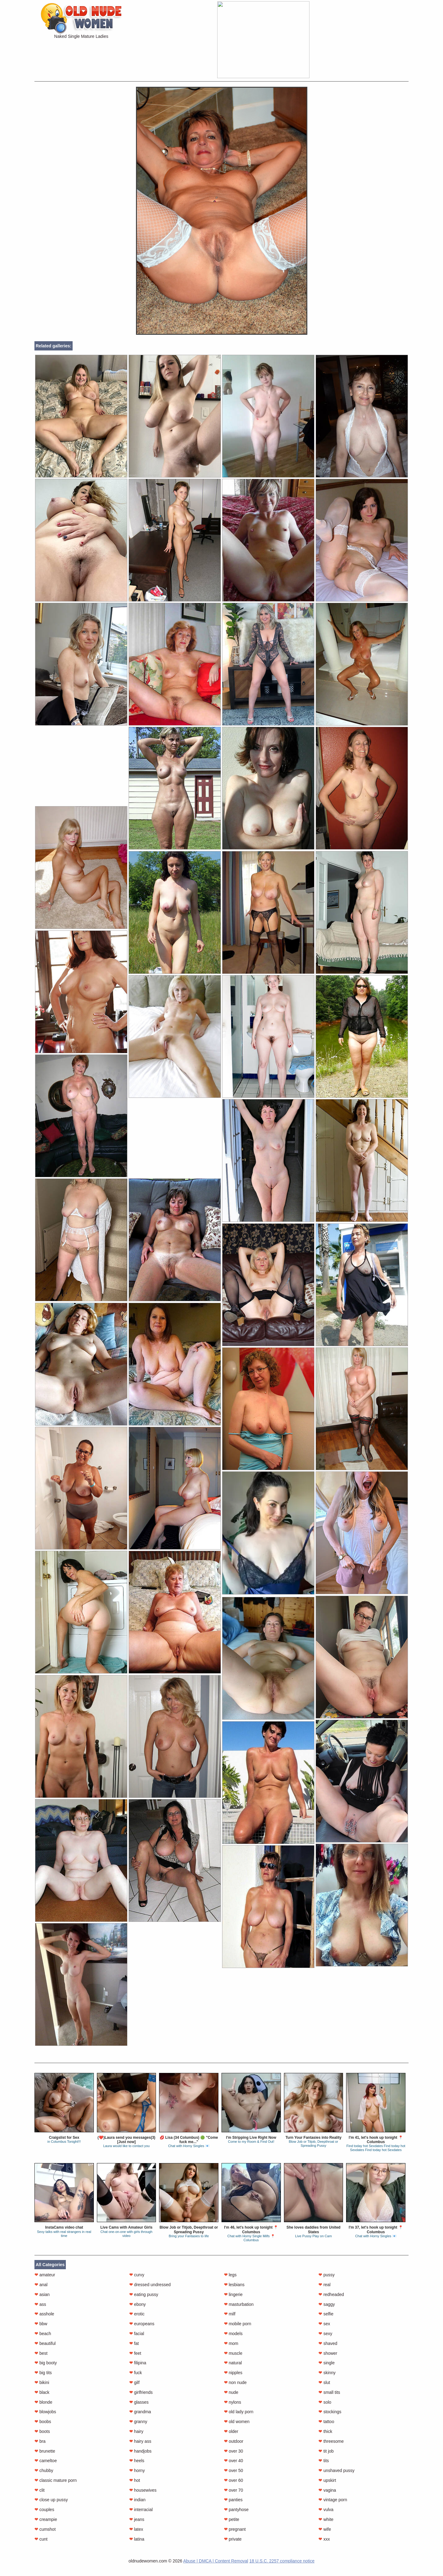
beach (42, 2333)
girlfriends (141, 2392)
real (324, 2284)
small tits (329, 2392)
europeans (141, 2323)
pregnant (235, 2529)
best (40, 2353)
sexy (325, 2333)
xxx (324, 2539)
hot (134, 2480)
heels (136, 2460)
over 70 (233, 2490)
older (231, 2431)
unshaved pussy (336, 2470)
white (325, 2519)
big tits (43, 2372)
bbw (40, 2323)
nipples (233, 2372)
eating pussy (143, 2294)
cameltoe (45, 2460)
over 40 (233, 2460)
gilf (134, 2382)
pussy (326, 2274)
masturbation (239, 2304)
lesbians (234, 2284)
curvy (136, 2274)
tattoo (326, 2421)
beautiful (45, 2343)
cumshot (45, 2529)
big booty (45, 2362)
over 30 (233, 2451)
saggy (326, 2304)
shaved (327, 2343)
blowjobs (45, 2411)
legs (230, 2274)
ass (40, 2304)
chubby (43, 2470)
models (233, 2333)
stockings (329, 2411)
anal (40, 2284)
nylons (232, 2402)
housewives (143, 2490)
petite (231, 2519)
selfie (325, 2313)
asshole (44, 2313)
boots (42, 2431)
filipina (137, 2362)
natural (233, 2362)
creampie (45, 2519)
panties (233, 2499)
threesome (331, 2441)
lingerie (233, 2294)
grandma (140, 2411)
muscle (233, 2353)
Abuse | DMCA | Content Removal (215, 2560)
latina (136, 2539)
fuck (135, 2372)
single (326, 2362)
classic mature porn (55, 2480)
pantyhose (236, 2509)
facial (136, 2333)
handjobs (140, 2451)
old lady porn (238, 2411)
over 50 (233, 2470)
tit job (325, 2451)
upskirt (327, 2480)
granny (138, 2421)
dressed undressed (150, 2284)
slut (324, 2382)
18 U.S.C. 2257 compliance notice (282, 2560)
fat (134, 2343)
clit (39, 2490)
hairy (136, 2431)
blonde (43, 2402)
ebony (137, 2304)
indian (137, 2499)
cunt (40, 2539)
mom (231, 2343)
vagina (327, 2490)
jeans (136, 2519)
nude (231, 2392)
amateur (44, 2274)
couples (44, 2509)
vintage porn (332, 2499)
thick (325, 2431)
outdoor (233, 2441)
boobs (42, 2421)
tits (323, 2460)
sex (324, 2323)
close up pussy (51, 2499)
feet (135, 2353)
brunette (44, 2451)
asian (42, 2294)
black (42, 2392)
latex (136, 2529)
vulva (325, 2509)
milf (230, 2313)
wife (324, 2529)
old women (237, 2421)
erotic (137, 2313)
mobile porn (237, 2323)
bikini (41, 2382)
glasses (139, 2402)
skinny (327, 2372)
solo (324, 2402)
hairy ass (140, 2441)
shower (327, 2353)
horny (137, 2470)
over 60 (233, 2480)
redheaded (331, 2294)
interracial (141, 2509)
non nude (235, 2382)
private (233, 2539)
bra (40, 2441)
